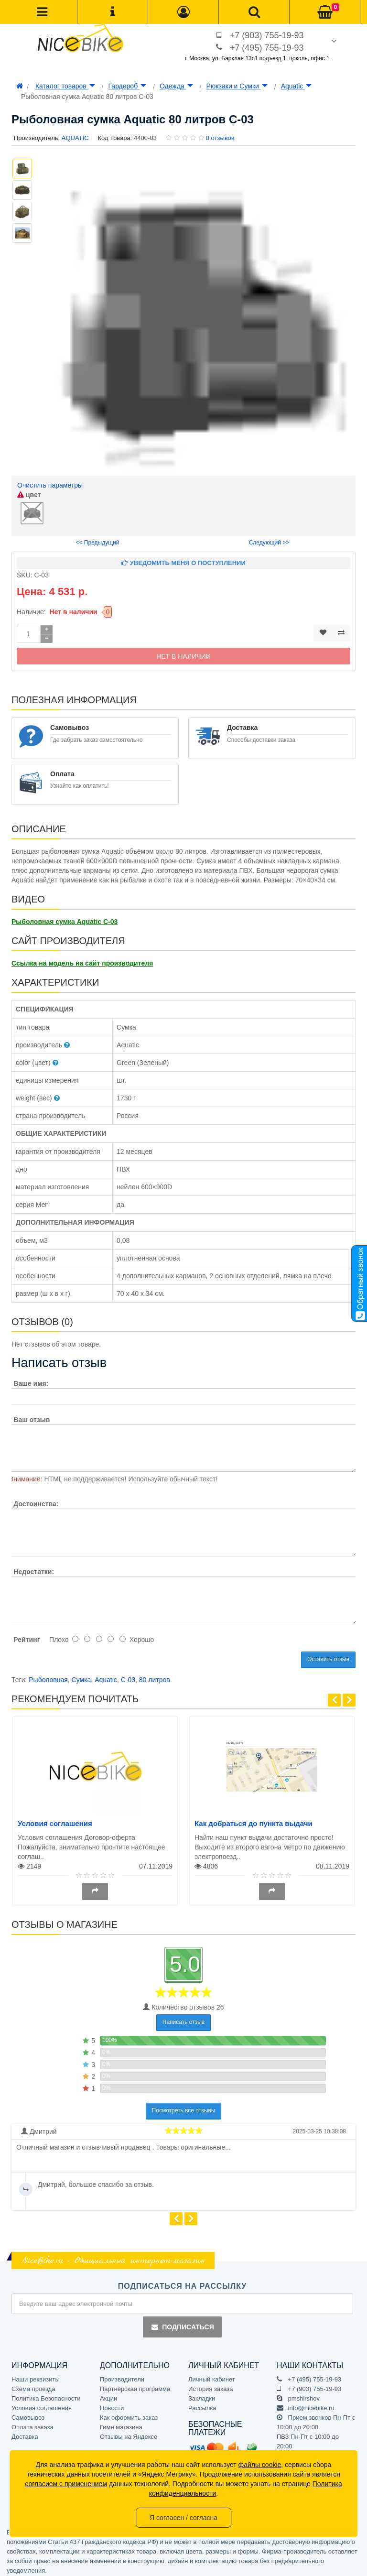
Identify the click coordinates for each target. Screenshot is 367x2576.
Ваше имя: (30, 1379)
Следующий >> (269, 538)
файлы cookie (259, 2464)
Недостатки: (33, 1568)
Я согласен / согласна (183, 2518)
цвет (29, 495)
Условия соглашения (55, 1819)
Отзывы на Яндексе (128, 2432)
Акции (108, 2394)
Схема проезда (33, 2384)
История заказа (210, 2384)
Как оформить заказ (129, 2413)
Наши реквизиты (35, 2375)
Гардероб (127, 86)
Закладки (201, 2394)
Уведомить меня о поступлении (183, 559)
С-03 (128, 1676)
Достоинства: (35, 1500)
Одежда (176, 86)
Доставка (24, 2432)
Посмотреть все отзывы (184, 2106)
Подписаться (182, 2323)
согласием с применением (66, 2484)
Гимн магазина (121, 2422)
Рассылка (202, 2403)
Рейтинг (26, 1636)
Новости (112, 2403)
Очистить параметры (50, 485)
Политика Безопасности (46, 2394)
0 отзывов (220, 137)
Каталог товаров (65, 86)
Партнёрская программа (135, 2384)
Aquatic (296, 86)
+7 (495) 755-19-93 (267, 48)
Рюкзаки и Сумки (236, 86)
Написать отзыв (183, 2018)
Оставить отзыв (328, 1655)
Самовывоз (27, 2413)
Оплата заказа (32, 2422)
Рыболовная (48, 1676)
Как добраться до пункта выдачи (253, 1819)
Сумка (81, 1676)
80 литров (154, 1676)
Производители (122, 2375)
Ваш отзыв (31, 1416)
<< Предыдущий (97, 538)
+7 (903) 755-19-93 (267, 35)
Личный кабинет (211, 2375)
